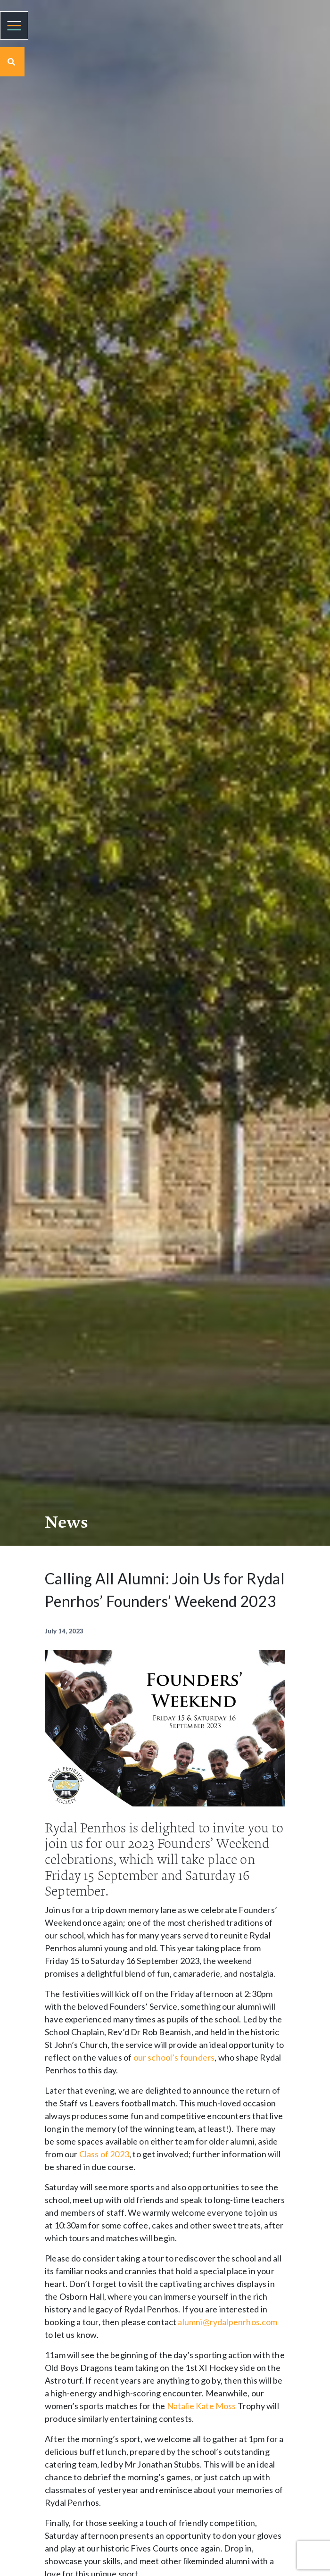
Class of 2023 (104, 2154)
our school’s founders (174, 2057)
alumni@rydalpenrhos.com (227, 2322)
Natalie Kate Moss (201, 2406)
